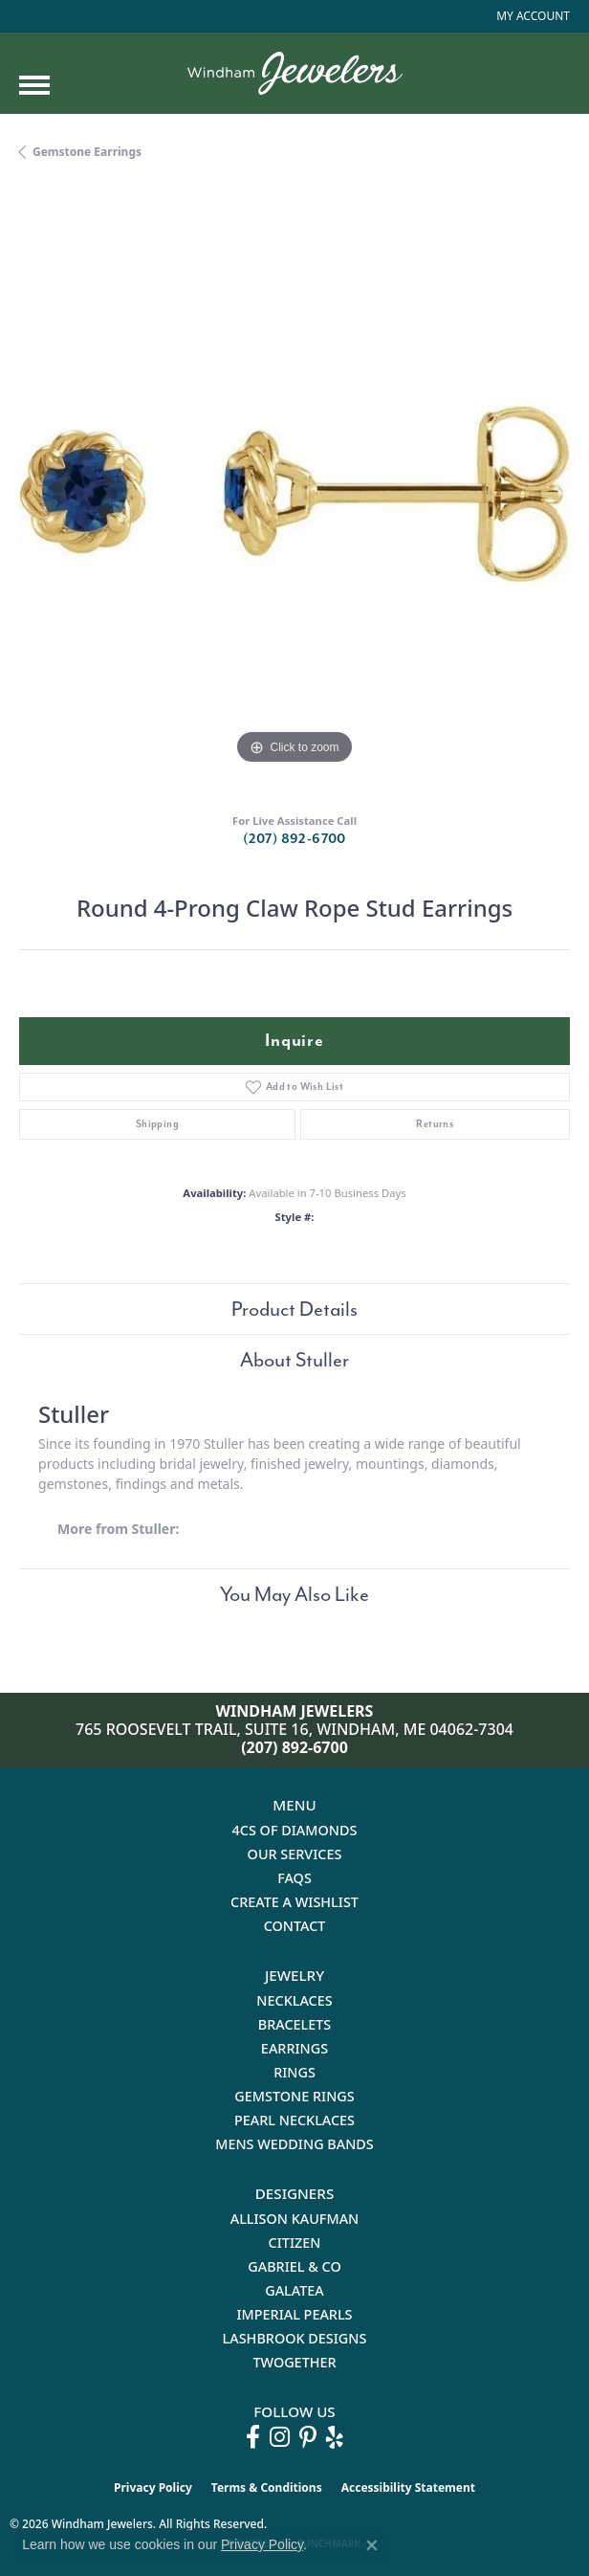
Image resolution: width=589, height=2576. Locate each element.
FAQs (294, 1878)
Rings (294, 2072)
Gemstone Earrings (87, 152)
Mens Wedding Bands (294, 2144)
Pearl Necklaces (294, 2120)
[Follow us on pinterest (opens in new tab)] (307, 2437)
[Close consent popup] (372, 2545)
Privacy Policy (153, 2487)
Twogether (294, 2362)
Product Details (294, 1309)
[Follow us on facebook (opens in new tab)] (253, 2437)
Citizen (295, 2242)
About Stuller (294, 1359)
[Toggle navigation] (34, 85)
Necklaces (294, 2000)
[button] (531, 16)
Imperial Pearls (294, 2314)
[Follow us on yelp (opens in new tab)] (334, 2437)
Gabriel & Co (294, 2266)
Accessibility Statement (408, 2487)
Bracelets (295, 2024)
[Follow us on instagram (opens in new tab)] (280, 2437)
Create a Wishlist (294, 1902)
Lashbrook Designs (295, 2338)
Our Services (295, 1854)
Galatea (294, 2290)
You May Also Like (294, 1594)
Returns (434, 1124)
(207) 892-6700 (294, 839)
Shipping (157, 1124)
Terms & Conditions (266, 2487)
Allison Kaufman (295, 2219)
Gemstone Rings (294, 2096)
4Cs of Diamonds (295, 1830)
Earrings (294, 2048)
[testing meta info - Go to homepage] (295, 73)
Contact (295, 1926)
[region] (294, 493)
